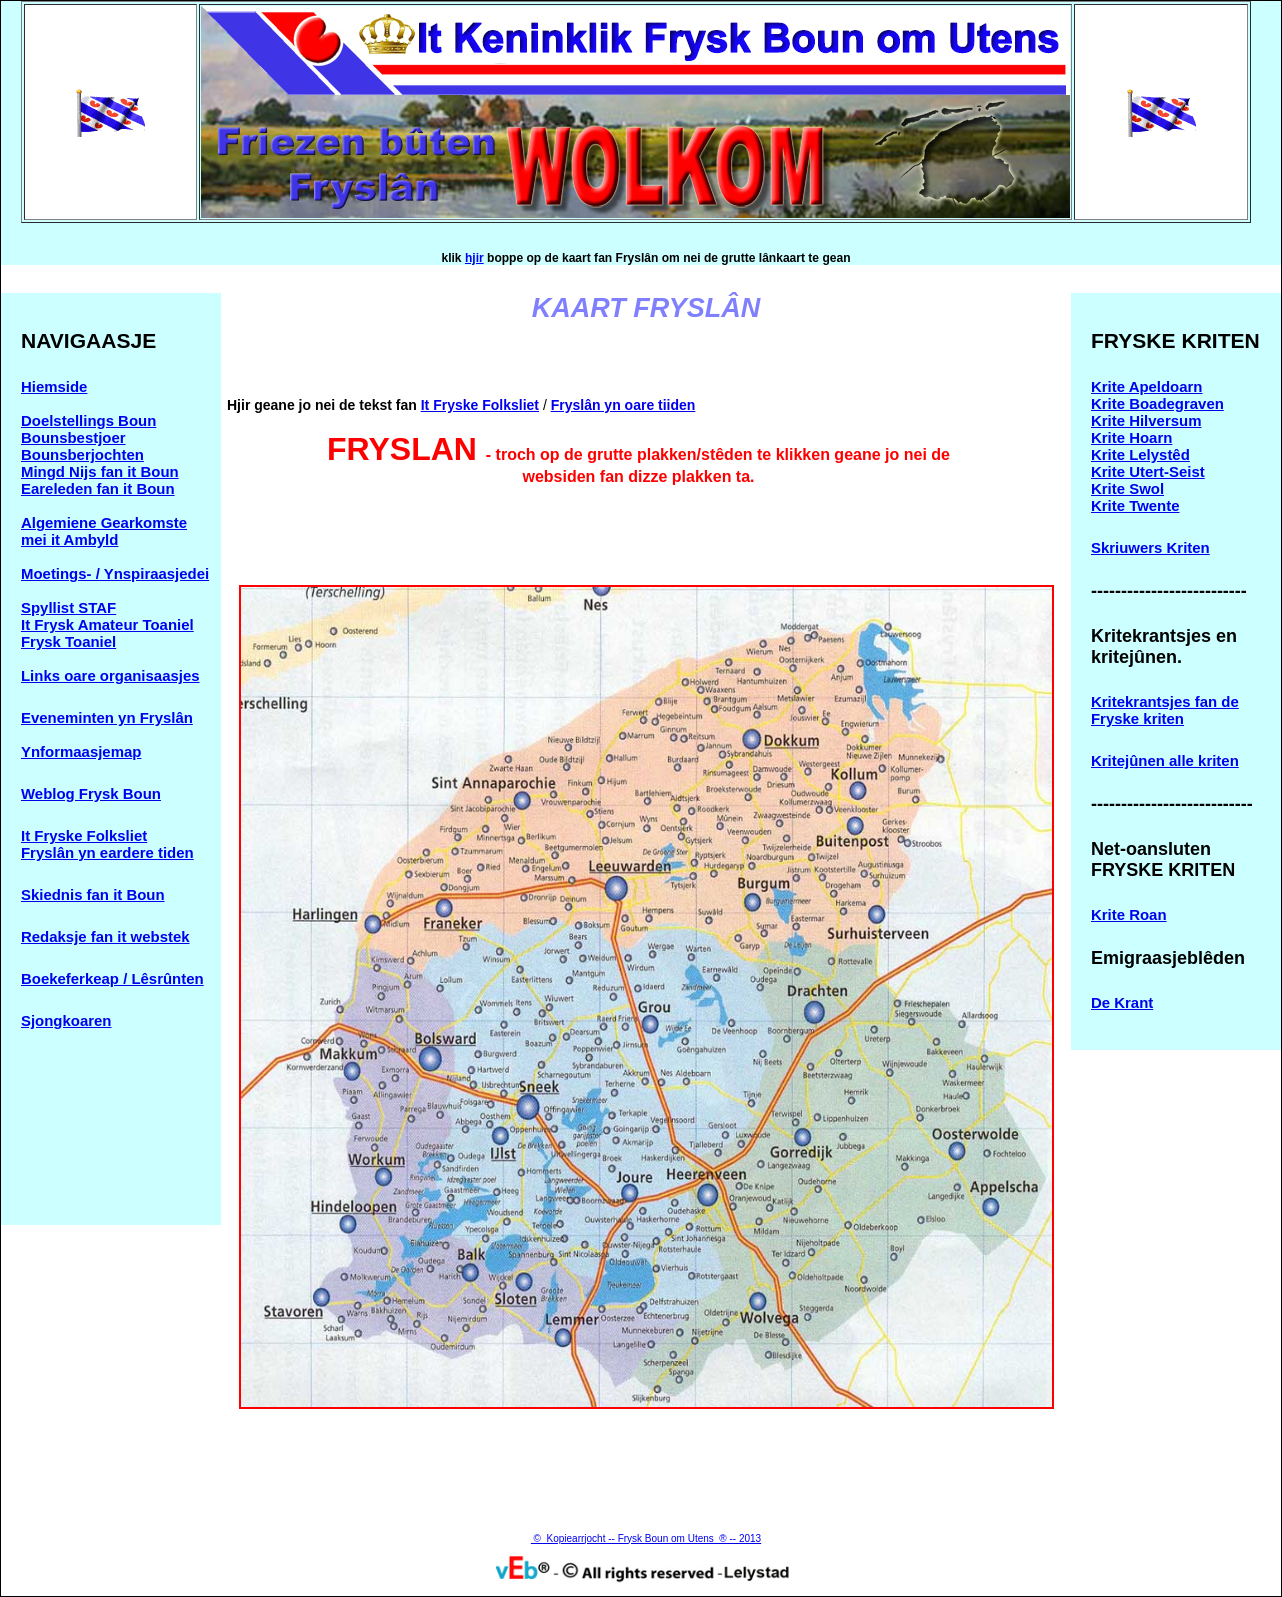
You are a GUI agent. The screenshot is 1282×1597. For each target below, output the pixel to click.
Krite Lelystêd (1140, 454)
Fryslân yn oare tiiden (623, 405)
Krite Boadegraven (1157, 403)
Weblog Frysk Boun (91, 793)
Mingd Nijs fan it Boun (100, 471)
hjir (474, 258)
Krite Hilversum (1146, 420)
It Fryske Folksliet (84, 835)
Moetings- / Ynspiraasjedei (115, 573)
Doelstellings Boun (88, 420)
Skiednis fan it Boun (93, 894)
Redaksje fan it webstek (105, 936)
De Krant (1122, 1002)
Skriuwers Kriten (1150, 547)
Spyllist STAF (68, 607)
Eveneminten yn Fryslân (107, 717)
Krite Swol (1127, 488)
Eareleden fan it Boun (98, 488)
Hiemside (54, 386)
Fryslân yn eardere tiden (107, 852)
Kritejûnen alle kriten (1165, 760)
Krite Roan (1129, 914)
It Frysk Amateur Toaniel (107, 624)
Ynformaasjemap (81, 751)
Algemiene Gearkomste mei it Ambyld (104, 531)
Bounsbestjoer (73, 437)
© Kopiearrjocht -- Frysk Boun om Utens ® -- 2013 (646, 1538)
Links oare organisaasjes (110, 675)
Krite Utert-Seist (1148, 471)
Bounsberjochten (82, 454)
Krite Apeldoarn (1147, 386)
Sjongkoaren (66, 1020)
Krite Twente (1135, 505)
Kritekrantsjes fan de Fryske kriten (1165, 710)
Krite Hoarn (1131, 437)
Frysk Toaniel (68, 641)
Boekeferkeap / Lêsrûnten (112, 978)
